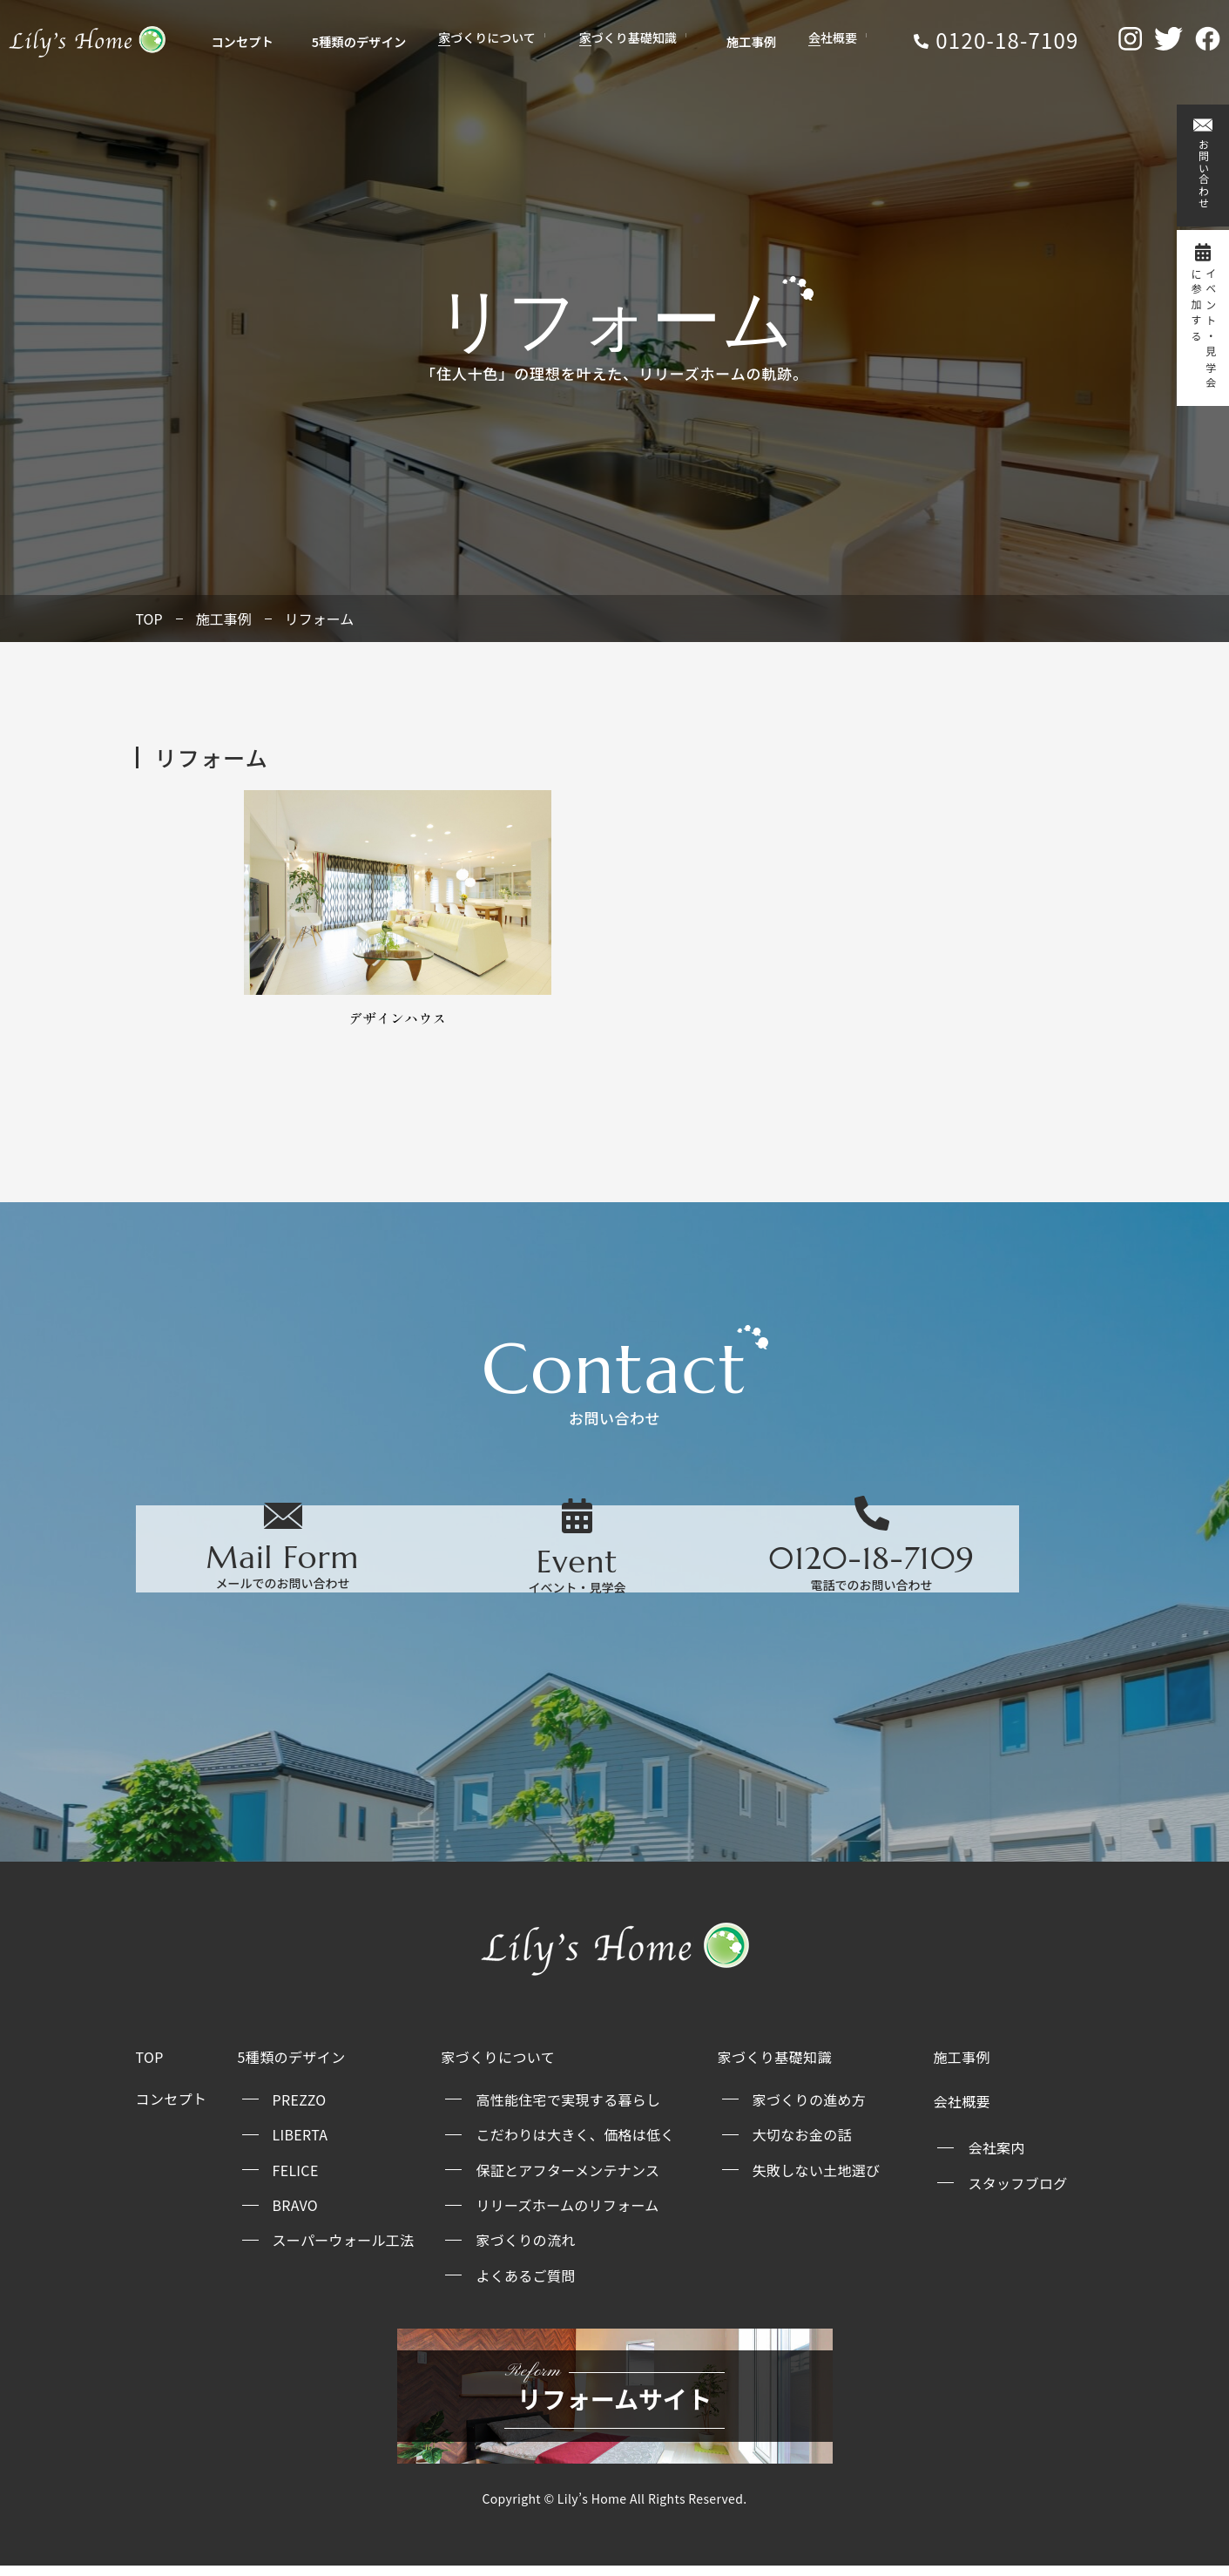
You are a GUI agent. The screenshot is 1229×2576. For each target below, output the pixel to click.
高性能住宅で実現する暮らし (568, 2109)
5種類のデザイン (352, 44)
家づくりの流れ (525, 2249)
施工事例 (730, 44)
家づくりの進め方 (809, 2109)
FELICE (296, 2179)
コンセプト (249, 44)
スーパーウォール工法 (344, 2249)
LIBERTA (300, 2143)
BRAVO (295, 2214)
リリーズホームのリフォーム (567, 2214)
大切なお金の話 (802, 2143)
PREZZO (300, 2109)
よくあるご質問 (525, 2285)
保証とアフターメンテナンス (567, 2179)
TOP (149, 618)
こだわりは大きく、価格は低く (575, 2143)
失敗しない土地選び (817, 2179)
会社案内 (996, 2157)
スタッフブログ (1017, 2192)
